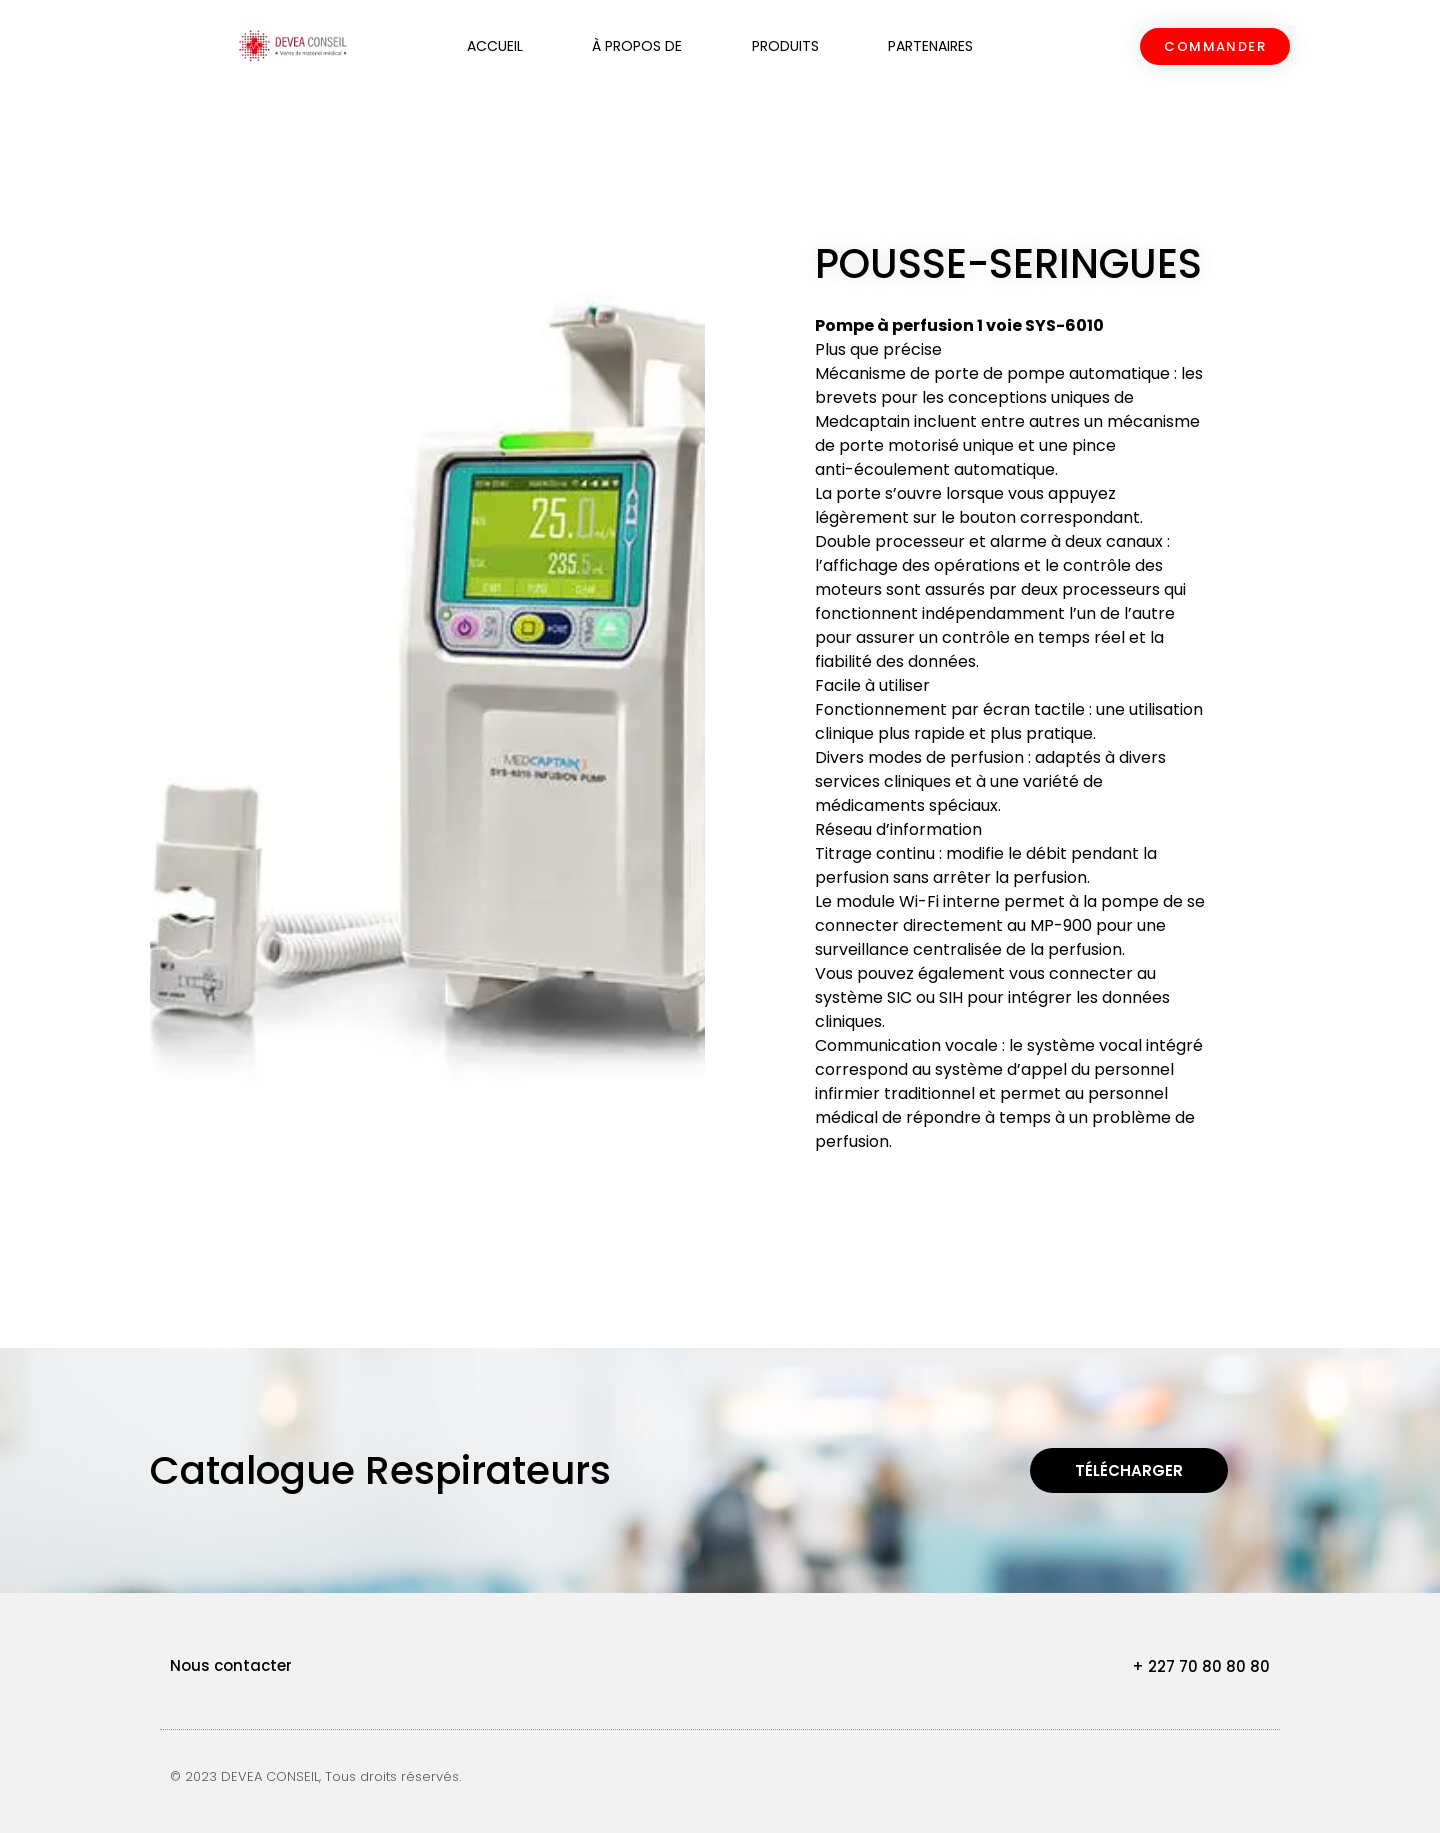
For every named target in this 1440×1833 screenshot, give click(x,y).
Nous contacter (231, 1665)
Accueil (495, 46)
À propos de (637, 46)
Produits (785, 46)
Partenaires (930, 46)
